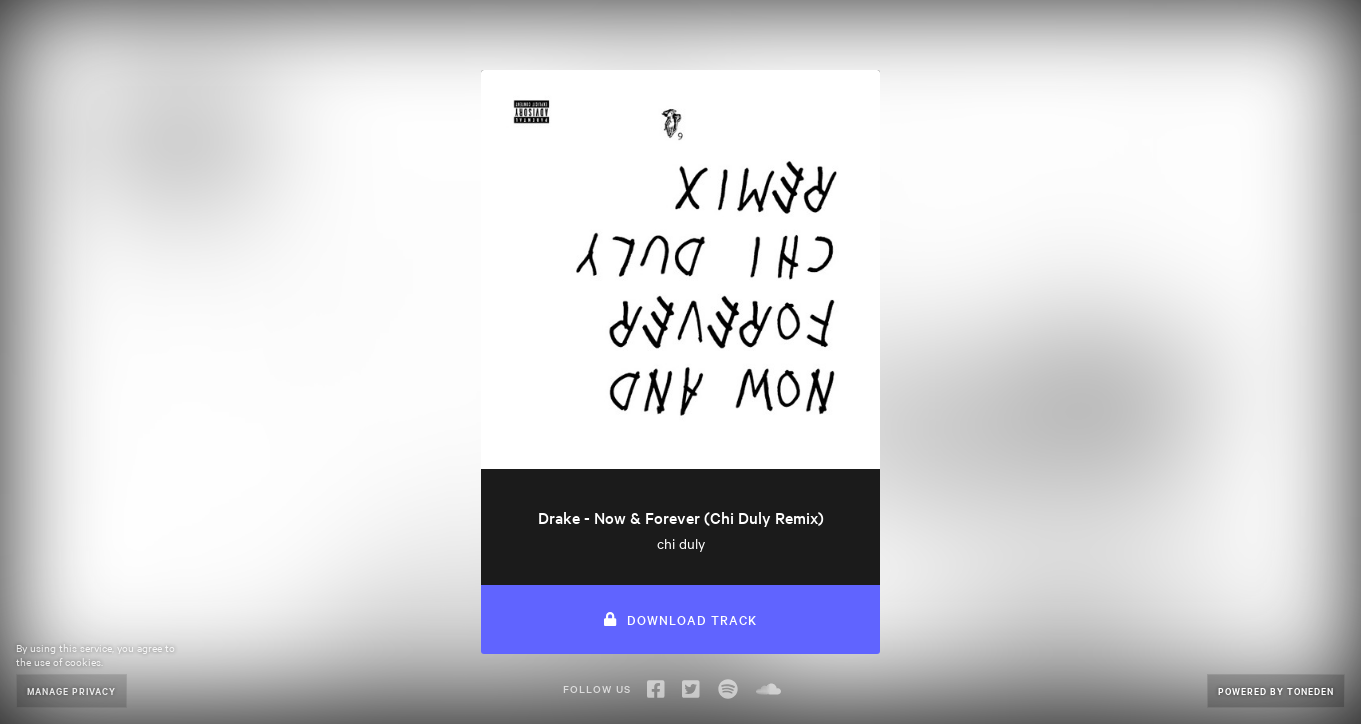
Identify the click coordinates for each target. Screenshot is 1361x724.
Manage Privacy (71, 690)
